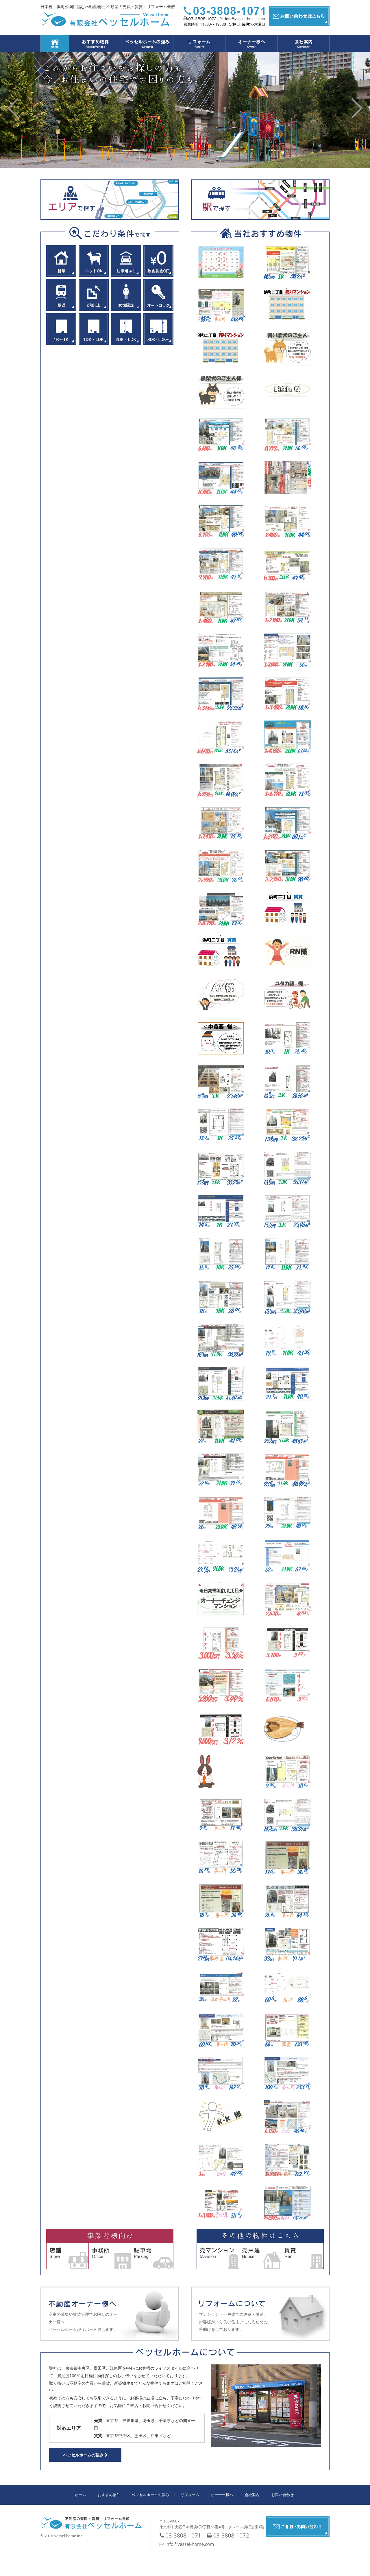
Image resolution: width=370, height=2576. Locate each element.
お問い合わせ (282, 2494)
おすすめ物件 (109, 2494)
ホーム (80, 2494)
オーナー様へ (222, 2494)
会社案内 (252, 2494)
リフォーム (190, 2494)
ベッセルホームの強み (85, 2455)
